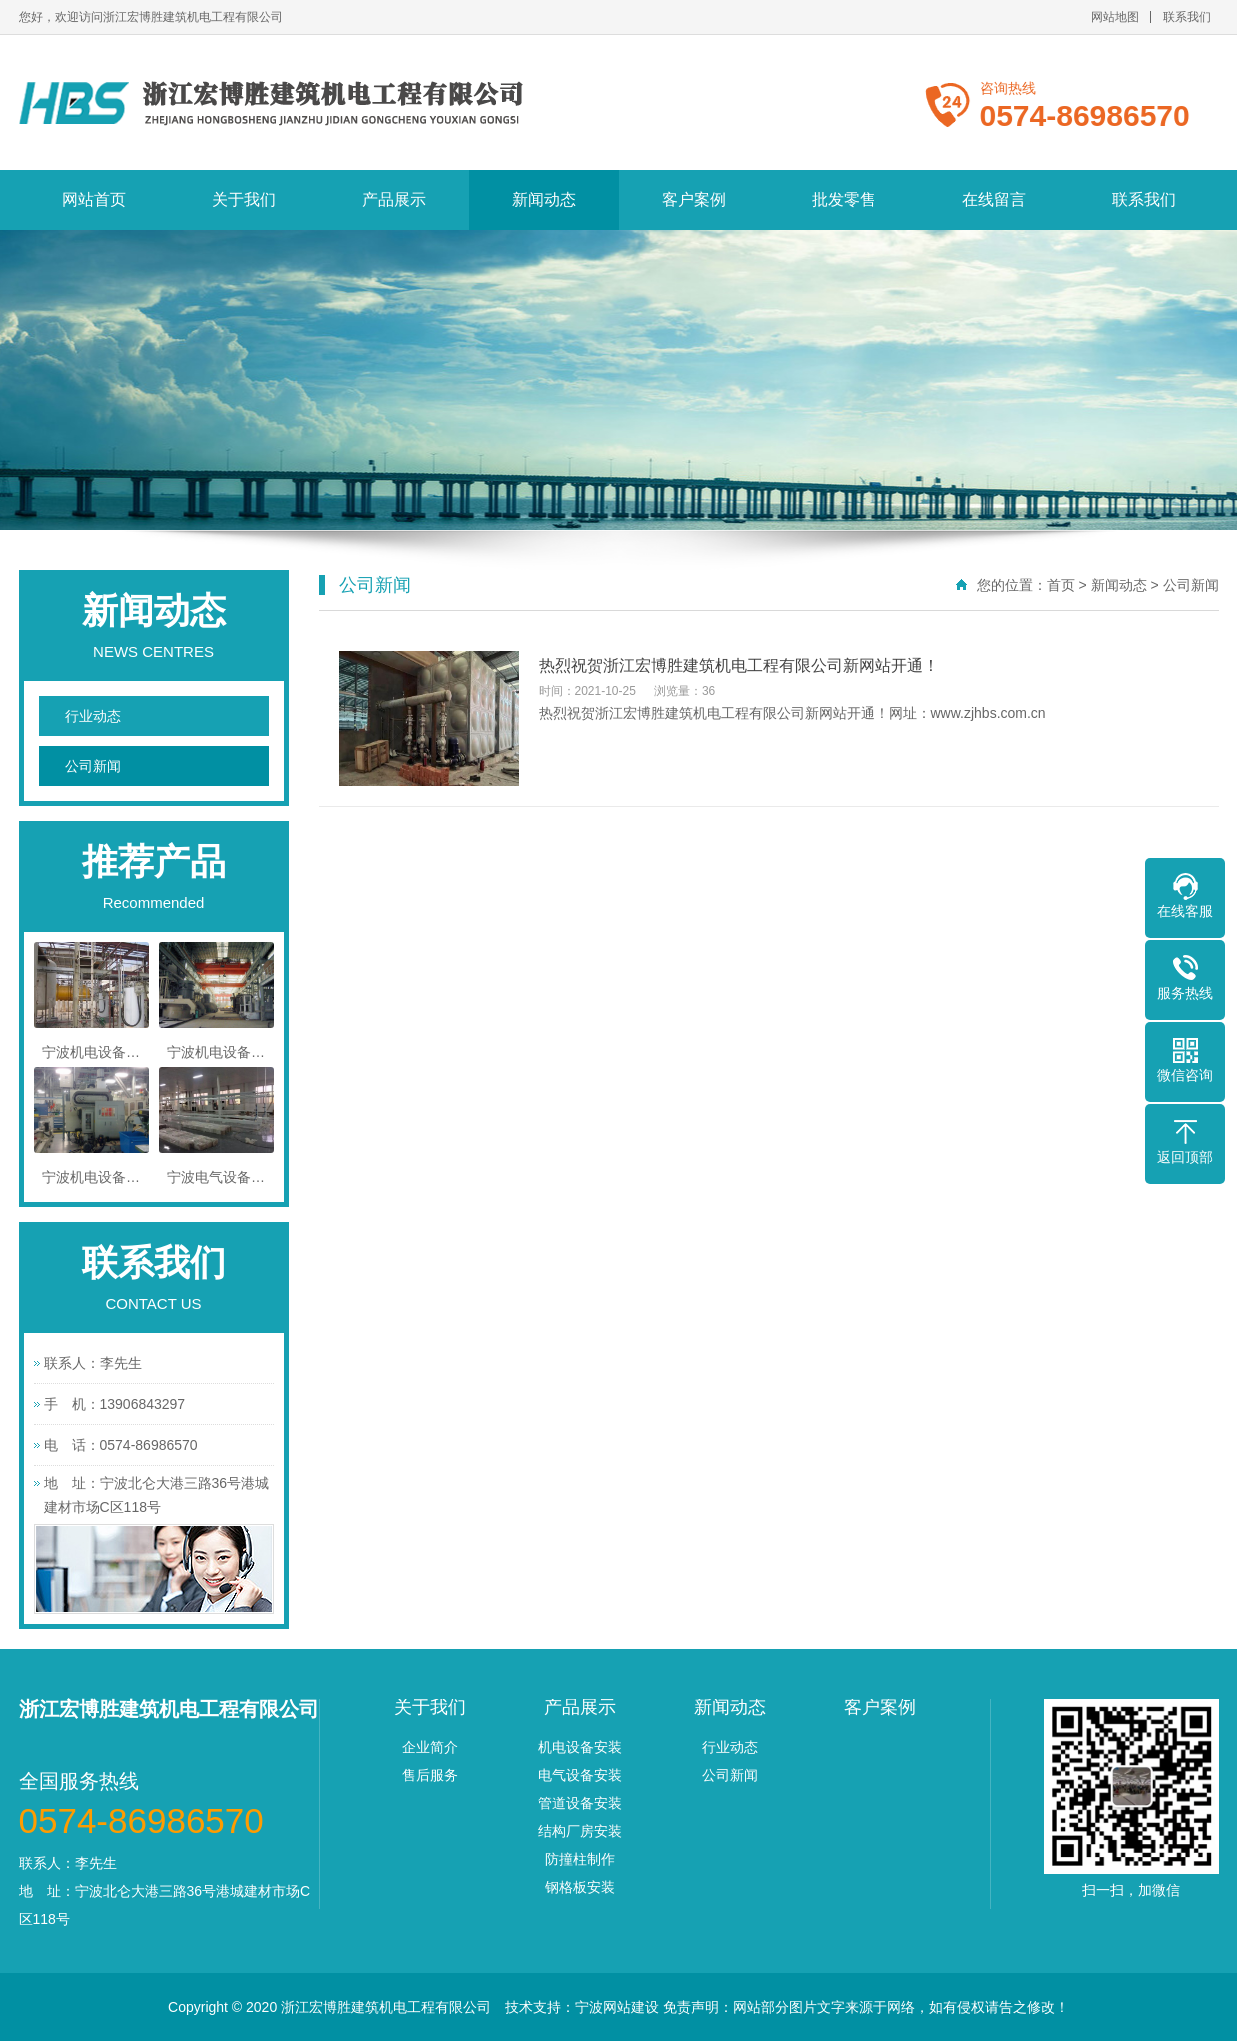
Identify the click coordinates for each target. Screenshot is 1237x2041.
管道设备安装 (580, 1803)
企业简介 (430, 1747)
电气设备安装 (580, 1775)
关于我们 (244, 199)
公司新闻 (93, 766)
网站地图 (1115, 17)
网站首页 (94, 199)
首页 (1061, 585)
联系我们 (1187, 17)
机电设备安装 (580, 1747)
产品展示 (394, 199)
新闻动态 (544, 199)
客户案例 (694, 199)
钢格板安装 (580, 1887)
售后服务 (430, 1775)
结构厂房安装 (580, 1831)
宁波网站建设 (617, 2007)
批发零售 (844, 199)
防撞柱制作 (580, 1859)
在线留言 (994, 199)
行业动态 (93, 716)
